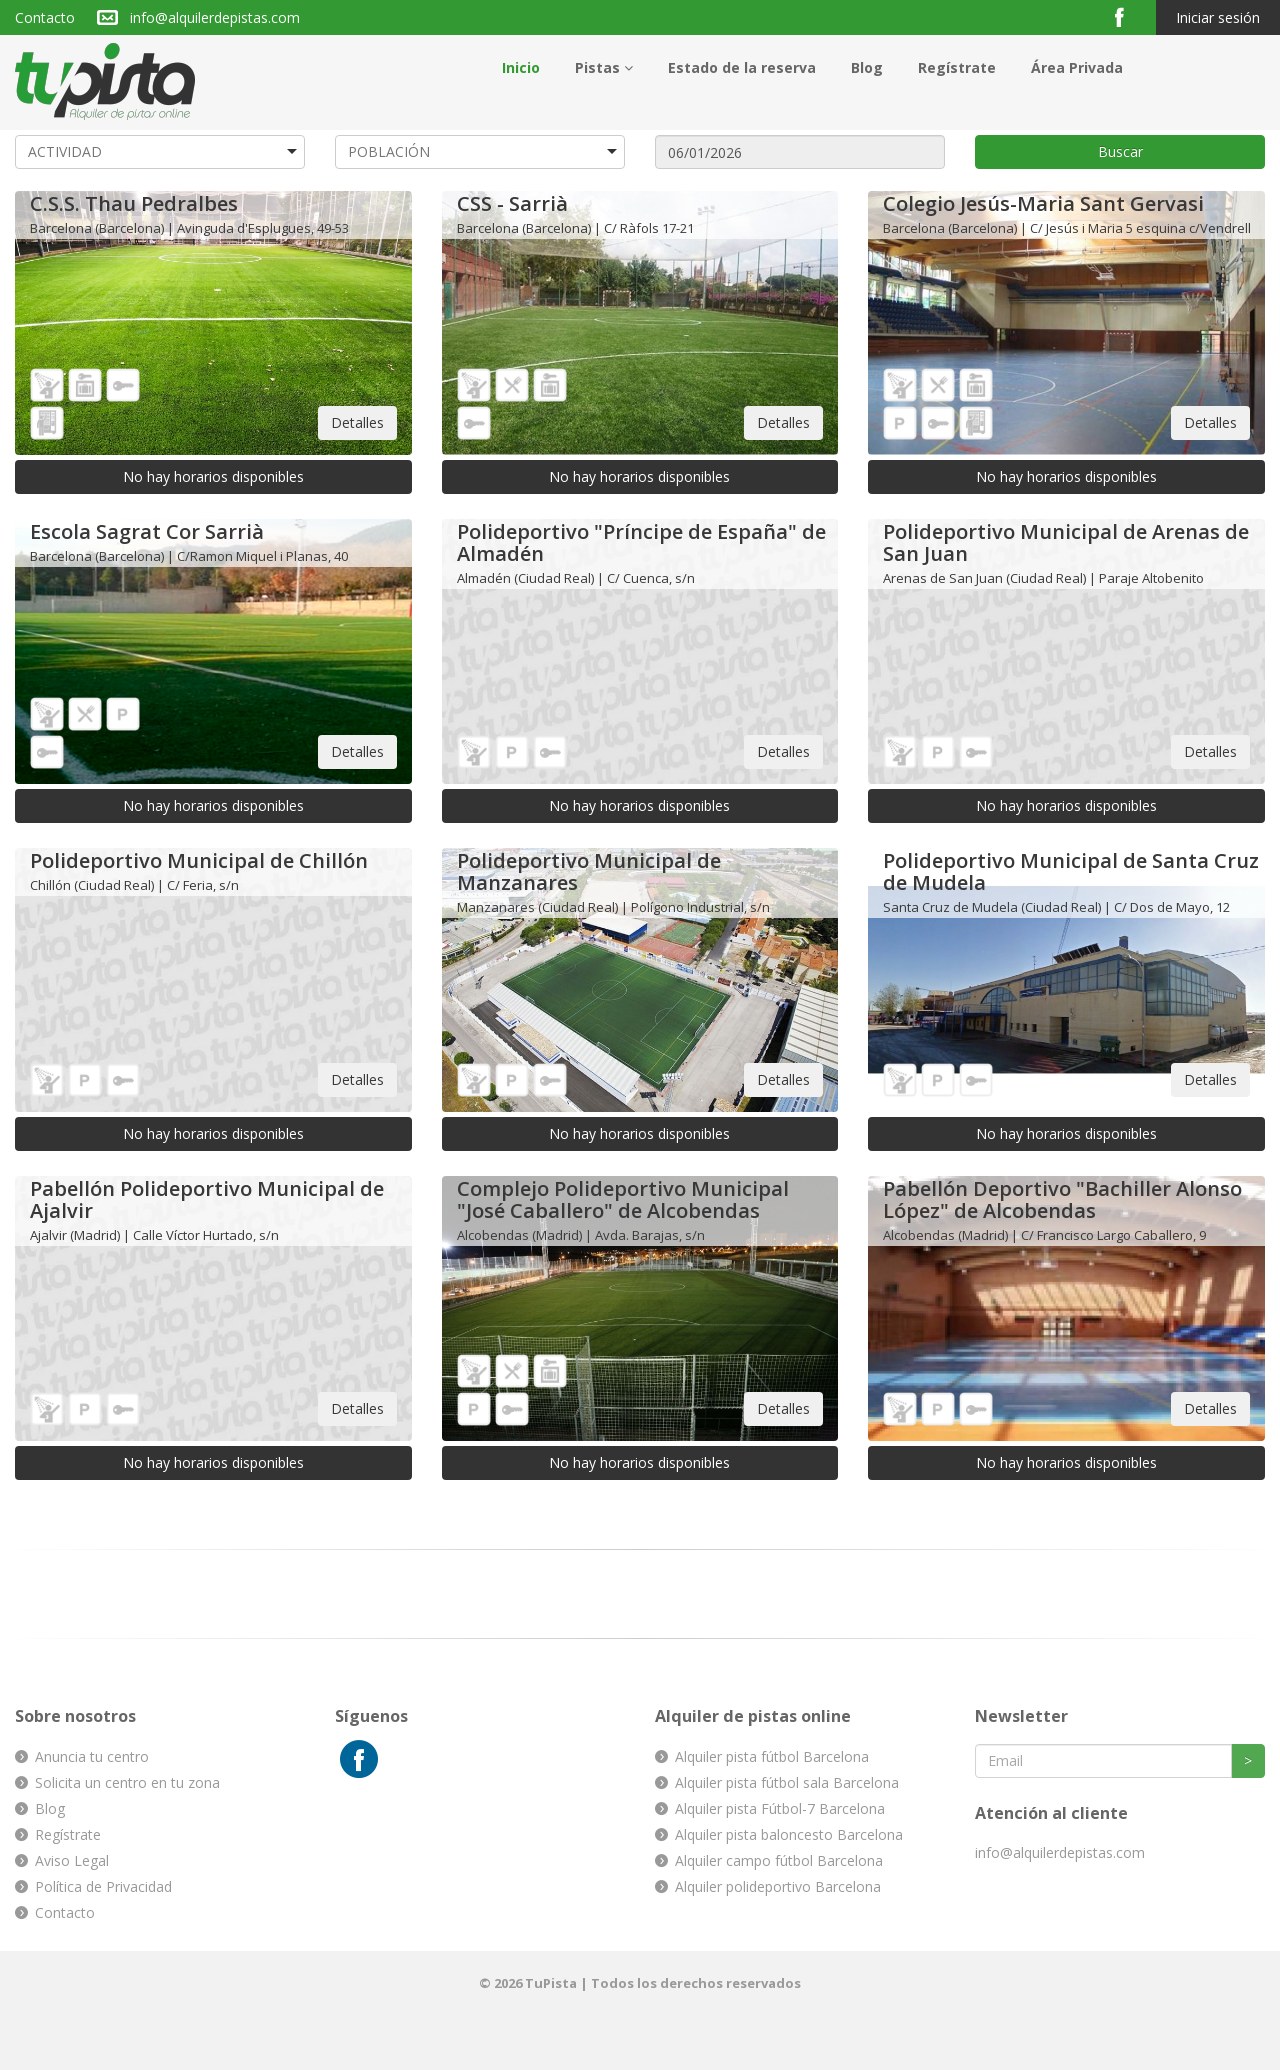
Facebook (1127, 16)
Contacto (45, 17)
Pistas (604, 67)
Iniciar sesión (1218, 17)
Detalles (357, 422)
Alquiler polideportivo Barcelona (778, 1886)
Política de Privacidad (103, 1886)
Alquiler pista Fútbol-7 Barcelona (780, 1808)
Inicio (521, 67)
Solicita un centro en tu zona (127, 1782)
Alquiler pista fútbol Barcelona (772, 1756)
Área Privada (1077, 67)
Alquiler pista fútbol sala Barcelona (787, 1782)
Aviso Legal (72, 1860)
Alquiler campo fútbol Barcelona (779, 1860)
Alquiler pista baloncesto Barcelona (789, 1834)
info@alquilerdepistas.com (215, 17)
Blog (867, 67)
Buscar (1120, 151)
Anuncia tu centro (92, 1756)
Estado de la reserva (742, 67)
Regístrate (957, 67)
